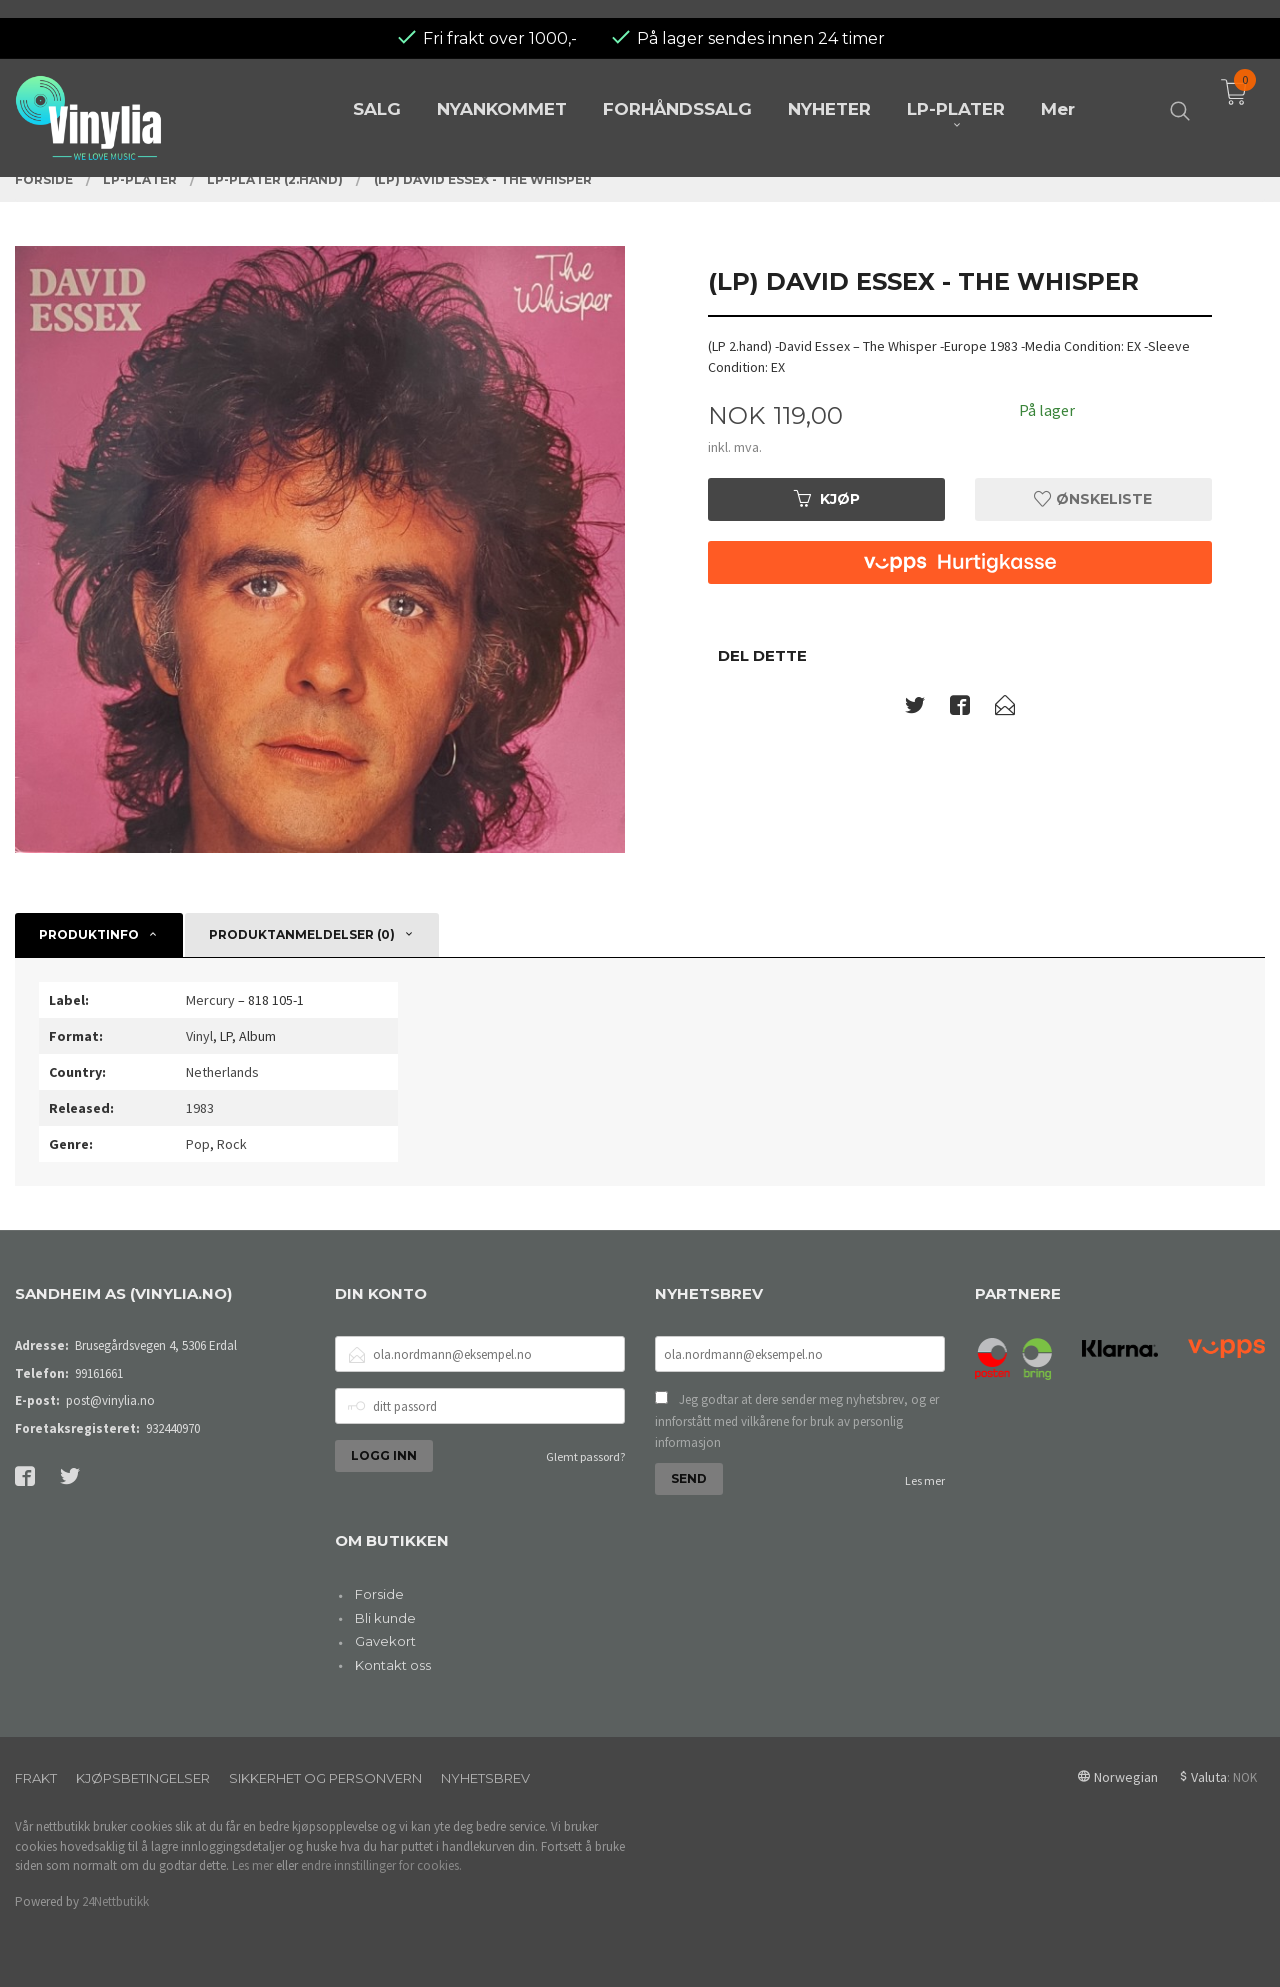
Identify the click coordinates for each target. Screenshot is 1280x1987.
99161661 (99, 1373)
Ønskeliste (1093, 499)
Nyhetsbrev (485, 1778)
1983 (200, 1108)
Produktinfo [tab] (89, 934)
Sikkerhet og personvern (325, 1778)
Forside (379, 1594)
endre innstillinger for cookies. (381, 1865)
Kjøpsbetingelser (143, 1778)
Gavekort (385, 1641)
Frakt (36, 1778)
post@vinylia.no (110, 1400)
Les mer (925, 1480)
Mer (1058, 92)
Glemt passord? (585, 1456)
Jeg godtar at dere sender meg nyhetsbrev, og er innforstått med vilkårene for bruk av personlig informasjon (797, 1421)
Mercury (210, 1000)
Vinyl (199, 1036)
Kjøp (827, 499)
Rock (232, 1144)
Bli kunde (385, 1618)
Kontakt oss (393, 1665)
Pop (198, 1144)
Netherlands (222, 1072)
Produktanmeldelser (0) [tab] (302, 934)
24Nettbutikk (115, 1901)
